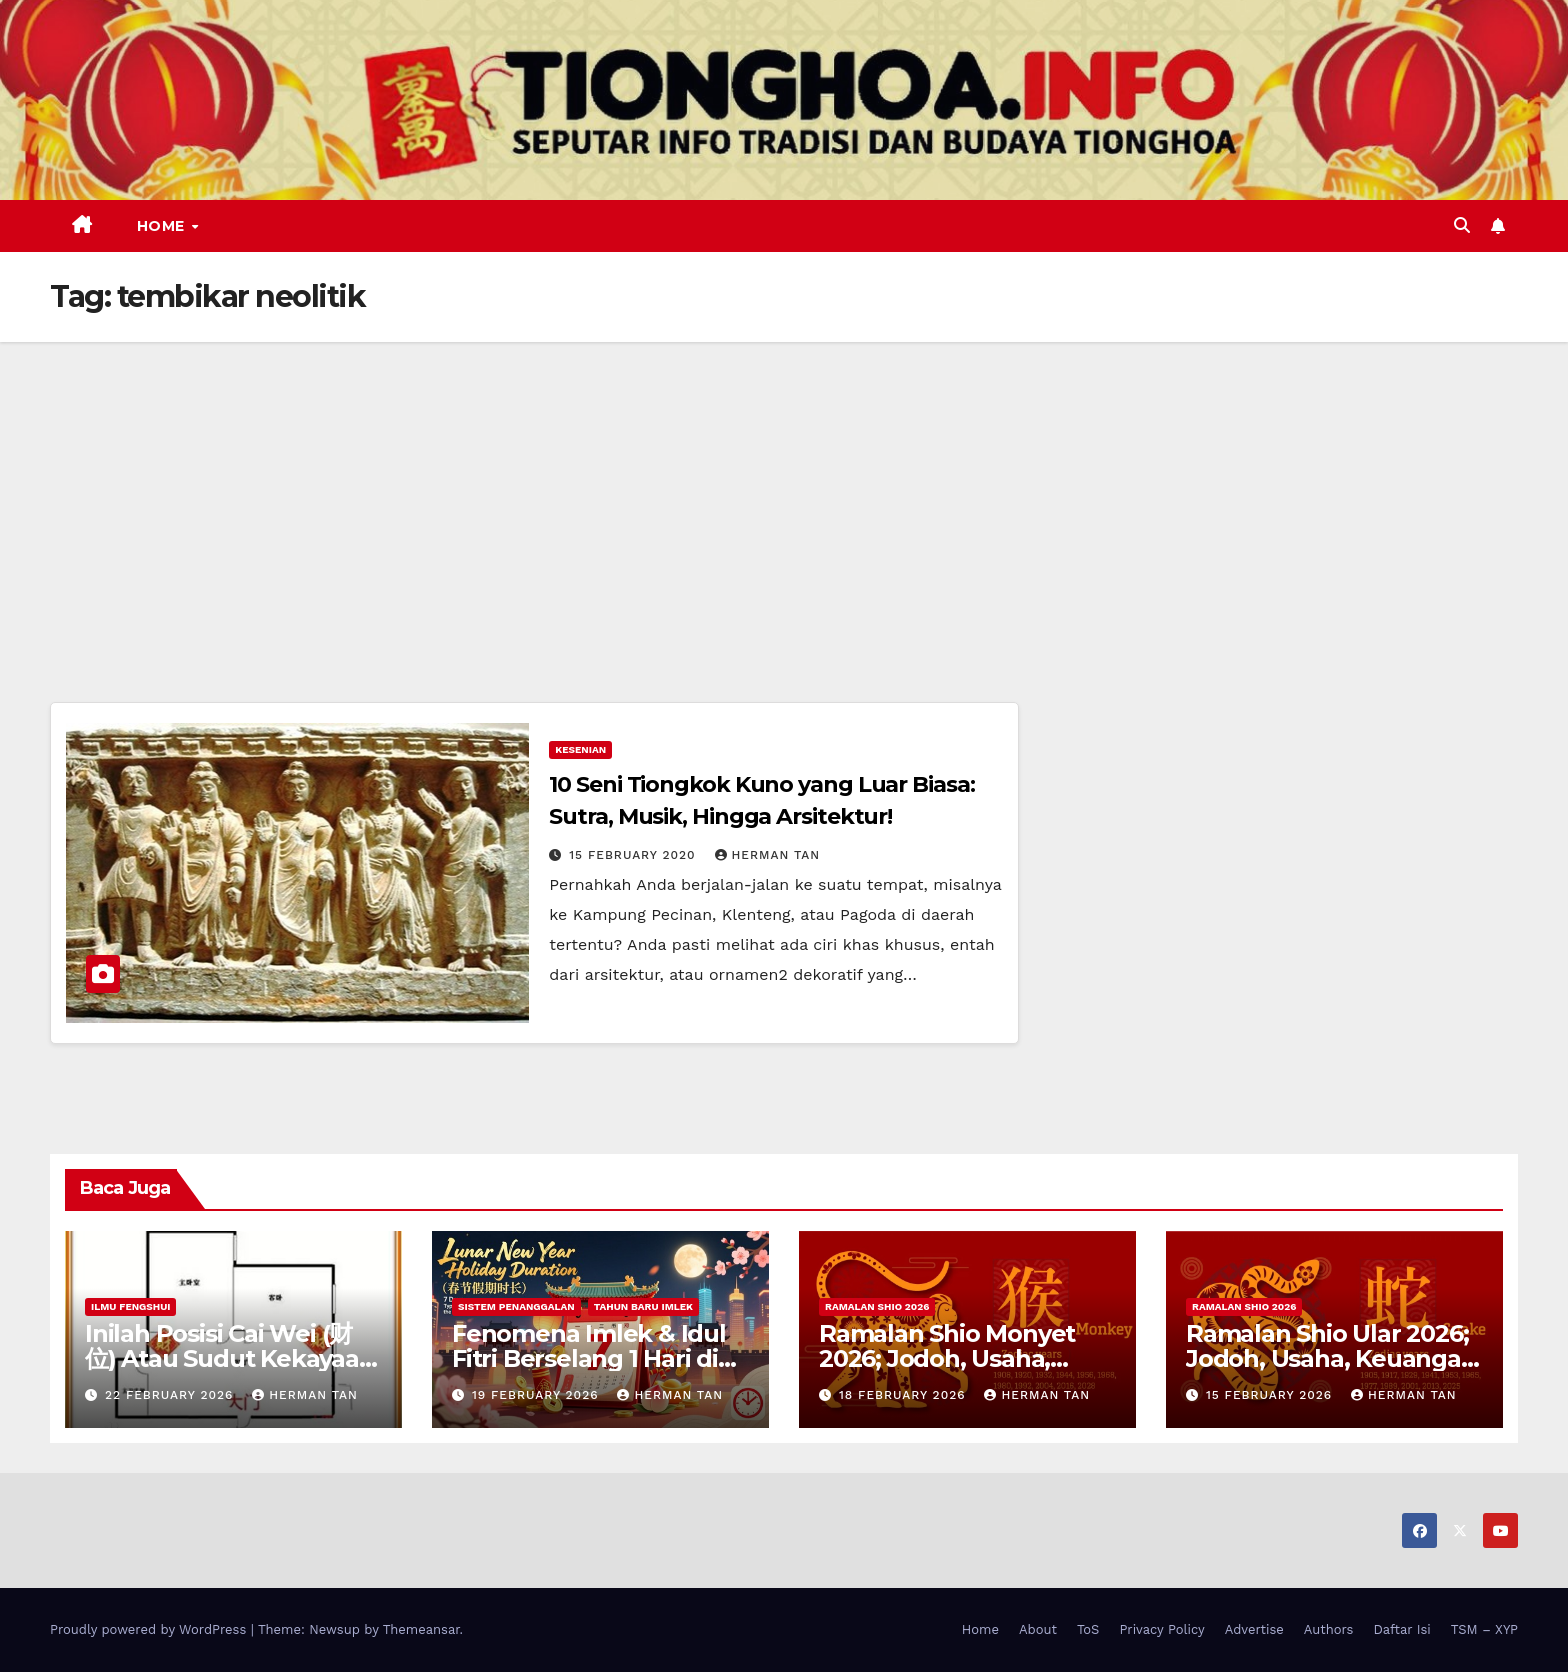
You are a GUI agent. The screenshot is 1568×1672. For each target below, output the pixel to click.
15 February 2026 (1271, 1395)
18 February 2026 (905, 1395)
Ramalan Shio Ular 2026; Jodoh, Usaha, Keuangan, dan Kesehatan (1334, 1358)
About (1038, 1629)
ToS (1088, 1629)
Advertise (1254, 1629)
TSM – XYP (1484, 1629)
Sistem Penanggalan (516, 1306)
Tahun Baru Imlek (643, 1306)
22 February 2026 (171, 1395)
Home (163, 226)
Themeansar (421, 1629)
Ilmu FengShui (130, 1306)
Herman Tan (768, 855)
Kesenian (580, 749)
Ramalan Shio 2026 (877, 1306)
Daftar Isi (1401, 1629)
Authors (1329, 1629)
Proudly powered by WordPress (150, 1629)
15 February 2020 (634, 855)
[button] (1462, 225)
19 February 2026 (538, 1395)
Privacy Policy (1161, 1629)
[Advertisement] (784, 492)
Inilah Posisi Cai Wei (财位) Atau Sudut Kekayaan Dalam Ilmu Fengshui (230, 1358)
